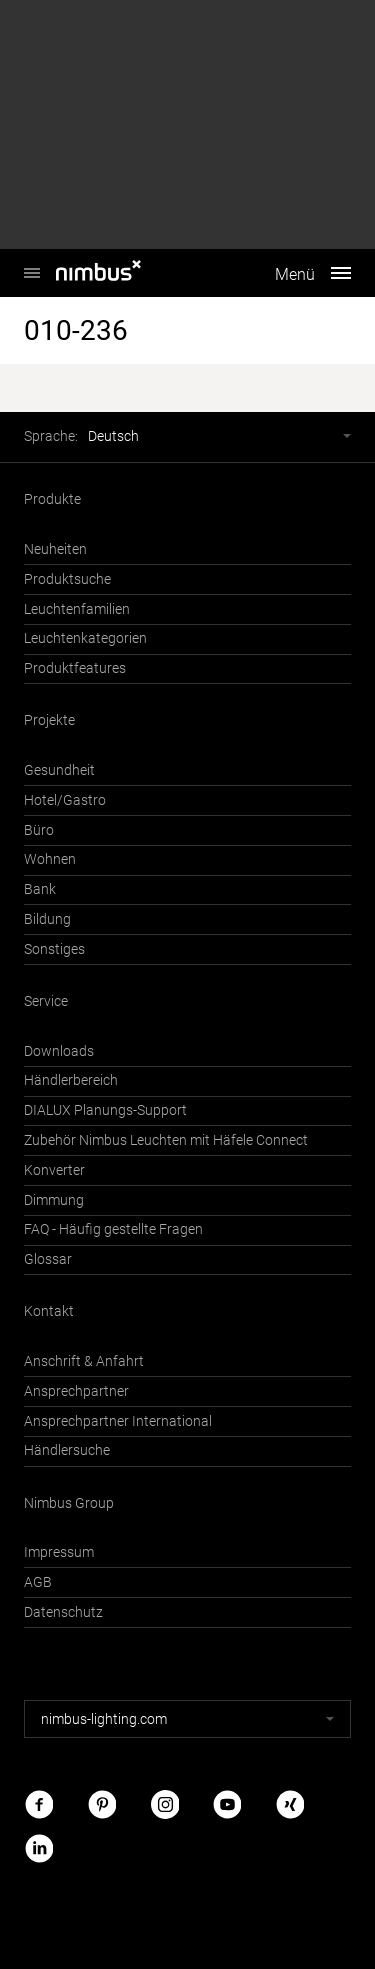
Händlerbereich (71, 1080)
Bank (40, 889)
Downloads (59, 1051)
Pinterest (102, 1804)
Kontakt (49, 1311)
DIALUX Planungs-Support (105, 1110)
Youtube (227, 1804)
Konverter (54, 1170)
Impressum (59, 1552)
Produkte (52, 499)
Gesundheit (59, 770)
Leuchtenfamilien (77, 609)
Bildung (47, 919)
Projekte (49, 720)
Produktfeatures (75, 668)
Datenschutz (63, 1612)
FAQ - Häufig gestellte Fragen (113, 1229)
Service (46, 1001)
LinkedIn (39, 1847)
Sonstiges (54, 949)
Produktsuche (67, 579)
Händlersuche (67, 1450)
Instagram (165, 1804)
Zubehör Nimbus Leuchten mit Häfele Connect (166, 1140)
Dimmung (54, 1200)
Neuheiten (55, 549)
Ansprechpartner (76, 1391)
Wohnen (50, 859)
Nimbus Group (69, 1503)
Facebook (39, 1804)
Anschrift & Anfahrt (84, 1361)
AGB (38, 1582)
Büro (39, 830)
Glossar (48, 1259)
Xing (290, 1804)
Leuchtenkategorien (85, 638)
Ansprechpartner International (118, 1421)
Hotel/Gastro (65, 800)
